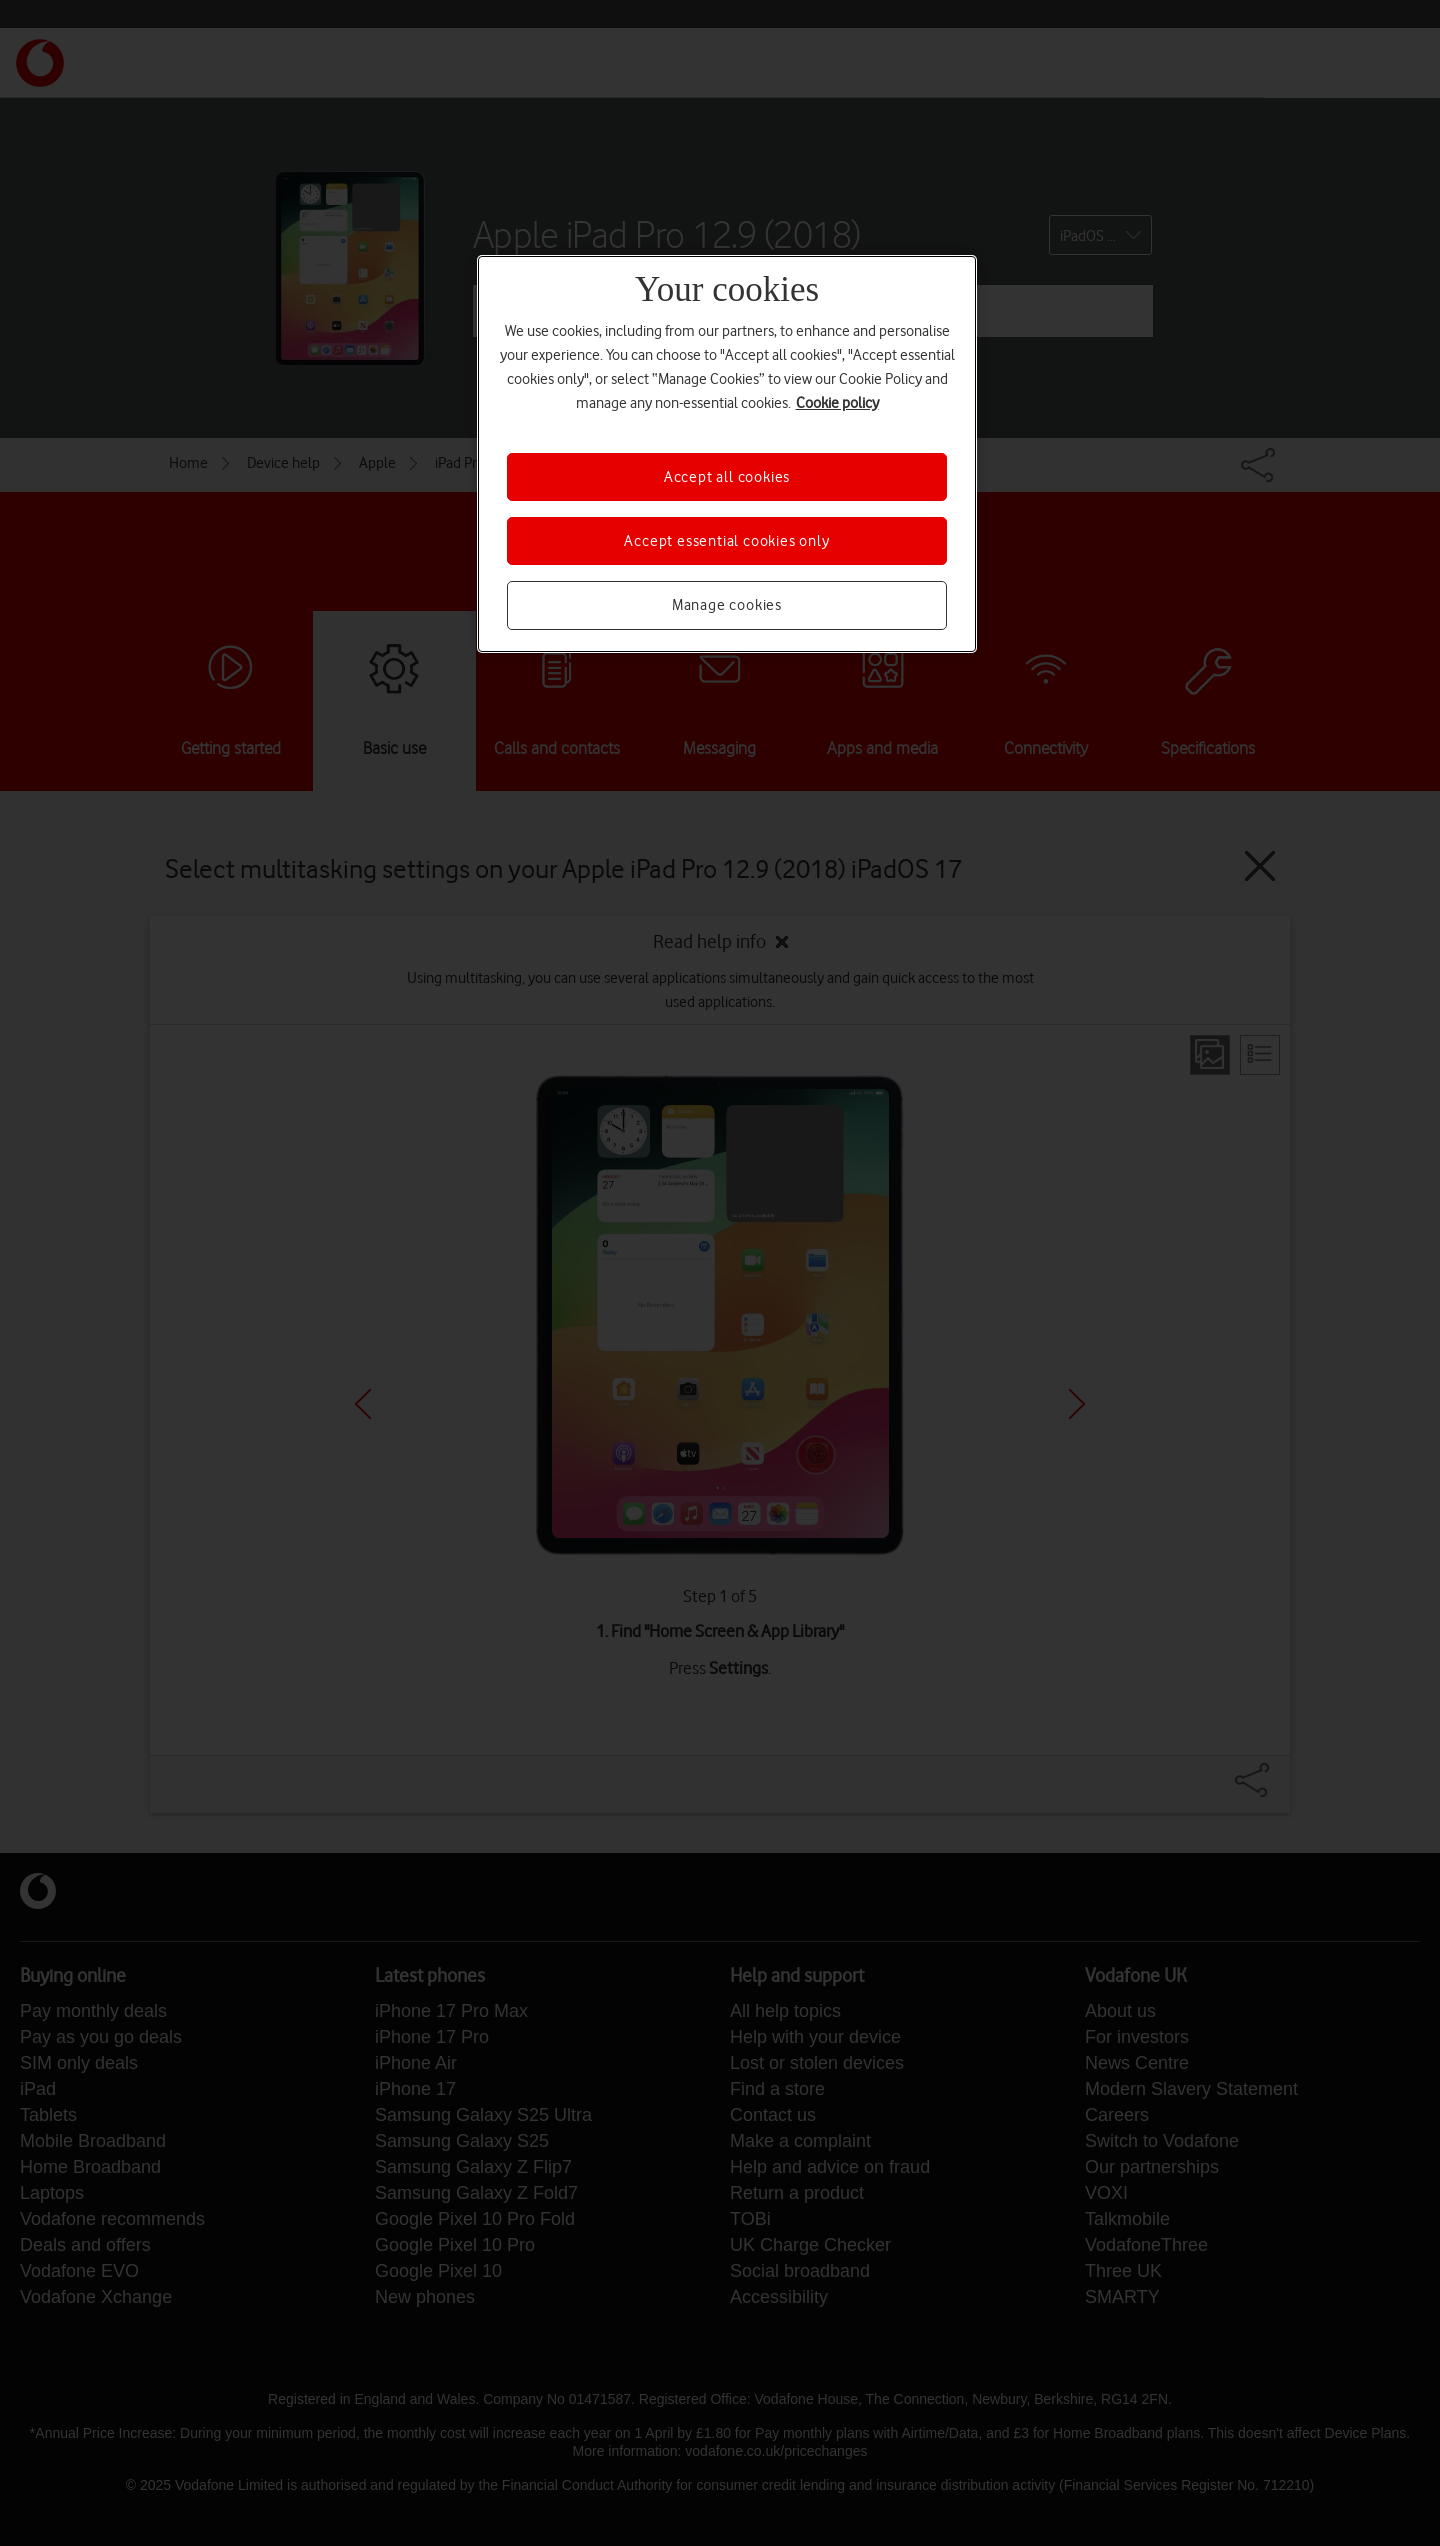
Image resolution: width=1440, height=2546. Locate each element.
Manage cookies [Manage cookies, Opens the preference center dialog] (727, 605)
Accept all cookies (727, 477)
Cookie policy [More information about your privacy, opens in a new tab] (837, 403)
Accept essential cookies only (726, 541)
